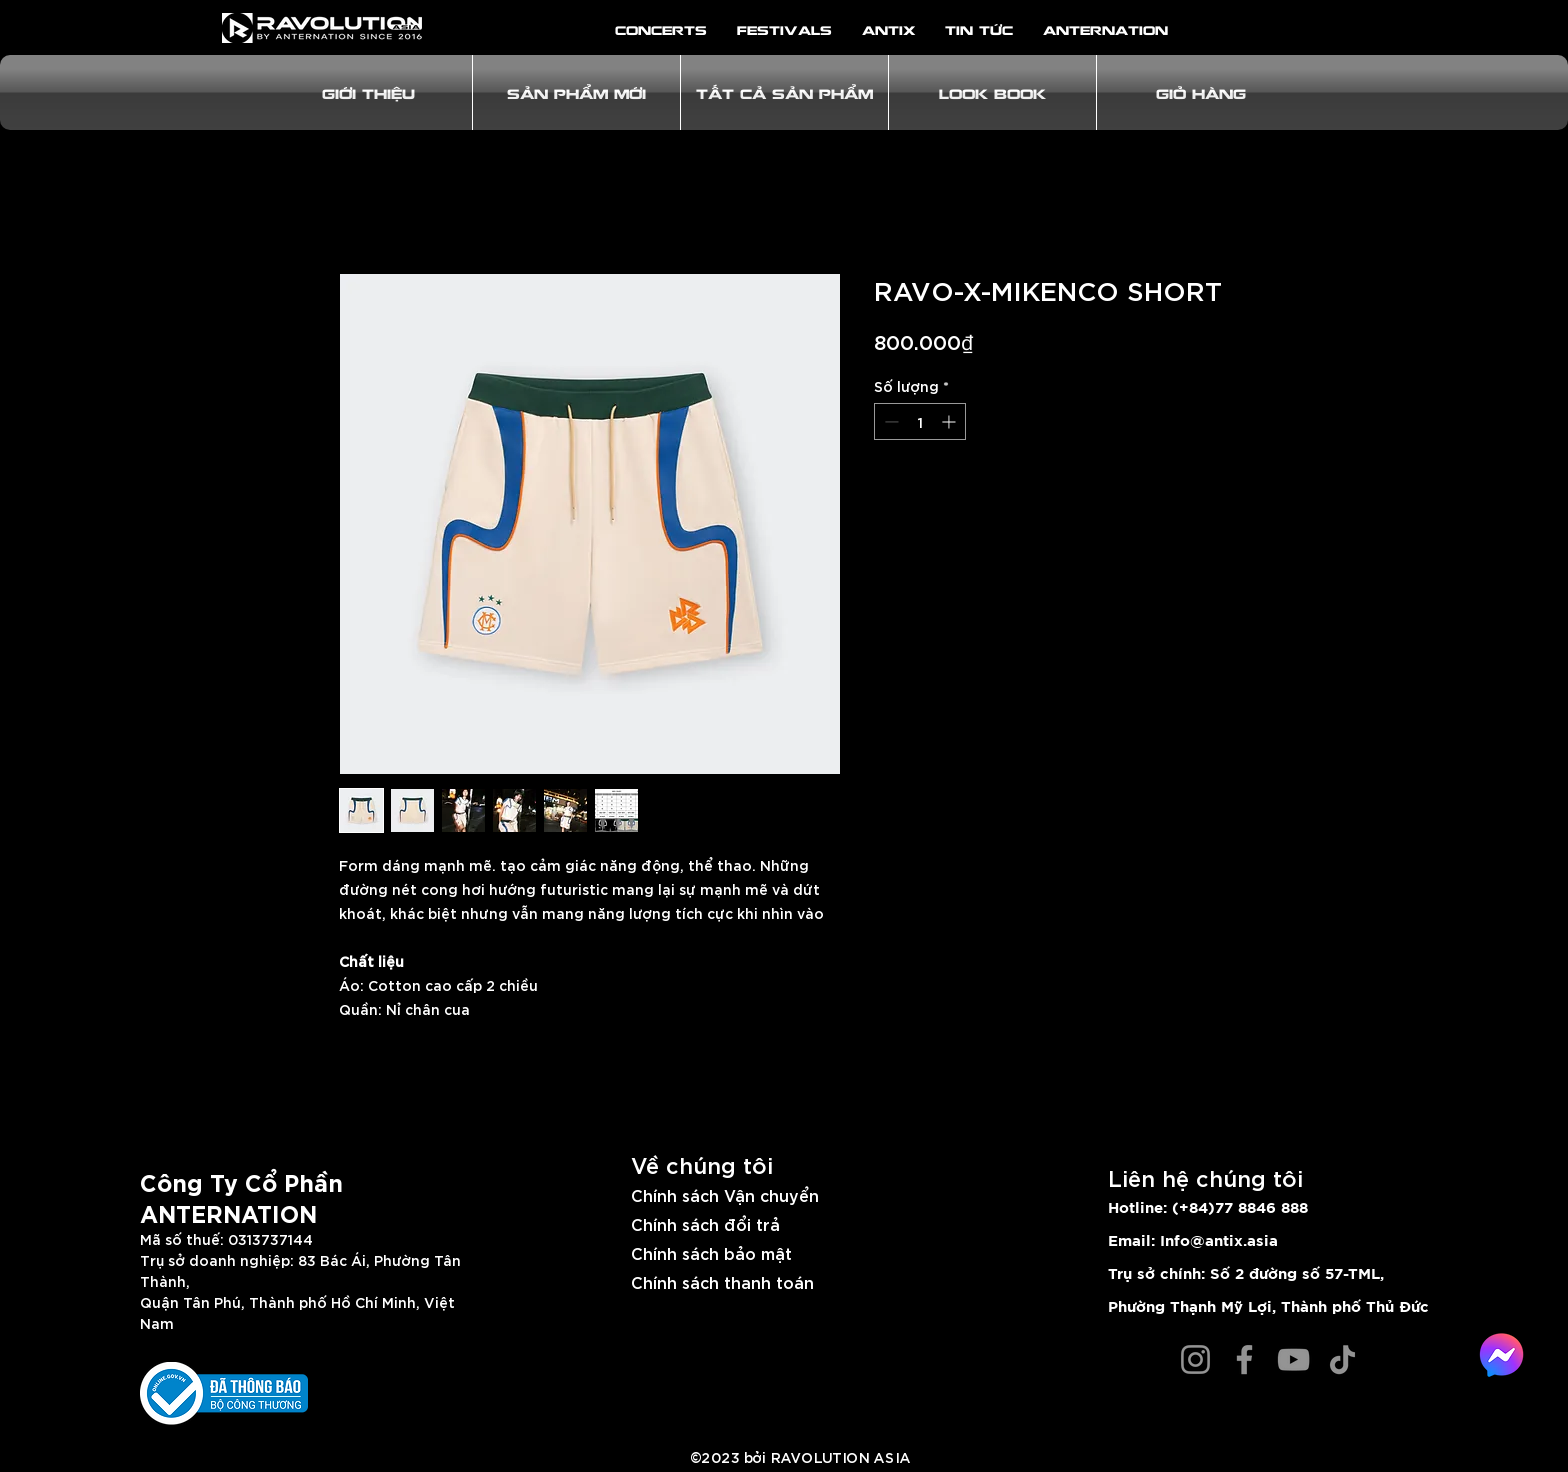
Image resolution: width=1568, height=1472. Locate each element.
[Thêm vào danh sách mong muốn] (1208, 493)
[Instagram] (1195, 1359)
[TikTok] (1342, 1359)
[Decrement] (889, 421)
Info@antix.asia (1219, 1241)
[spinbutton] (920, 421)
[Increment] (950, 421)
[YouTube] (1293, 1359)
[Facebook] (1244, 1359)
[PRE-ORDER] (1135, 342)
